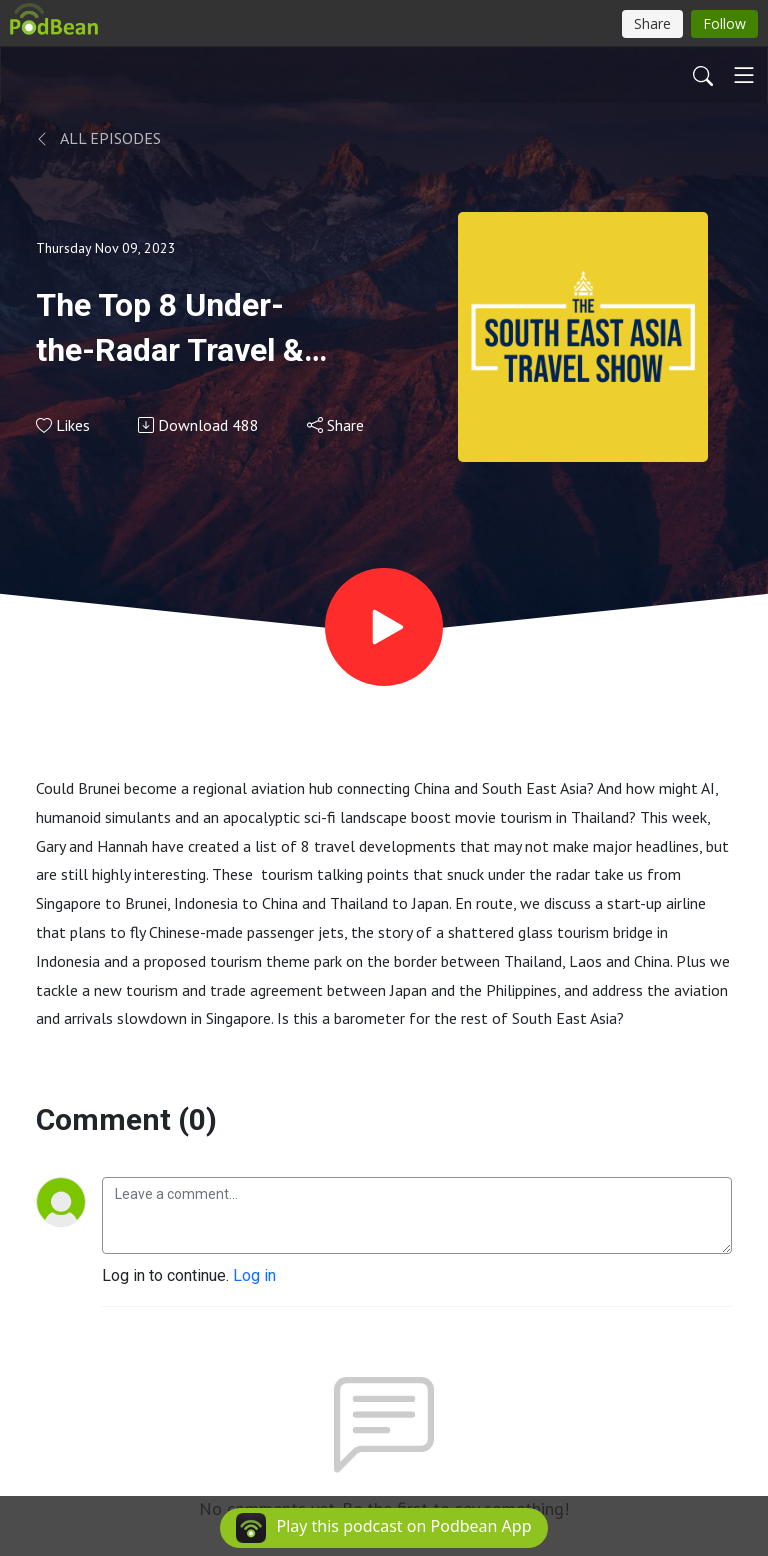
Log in (254, 1275)
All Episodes (98, 138)
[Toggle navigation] (744, 75)
